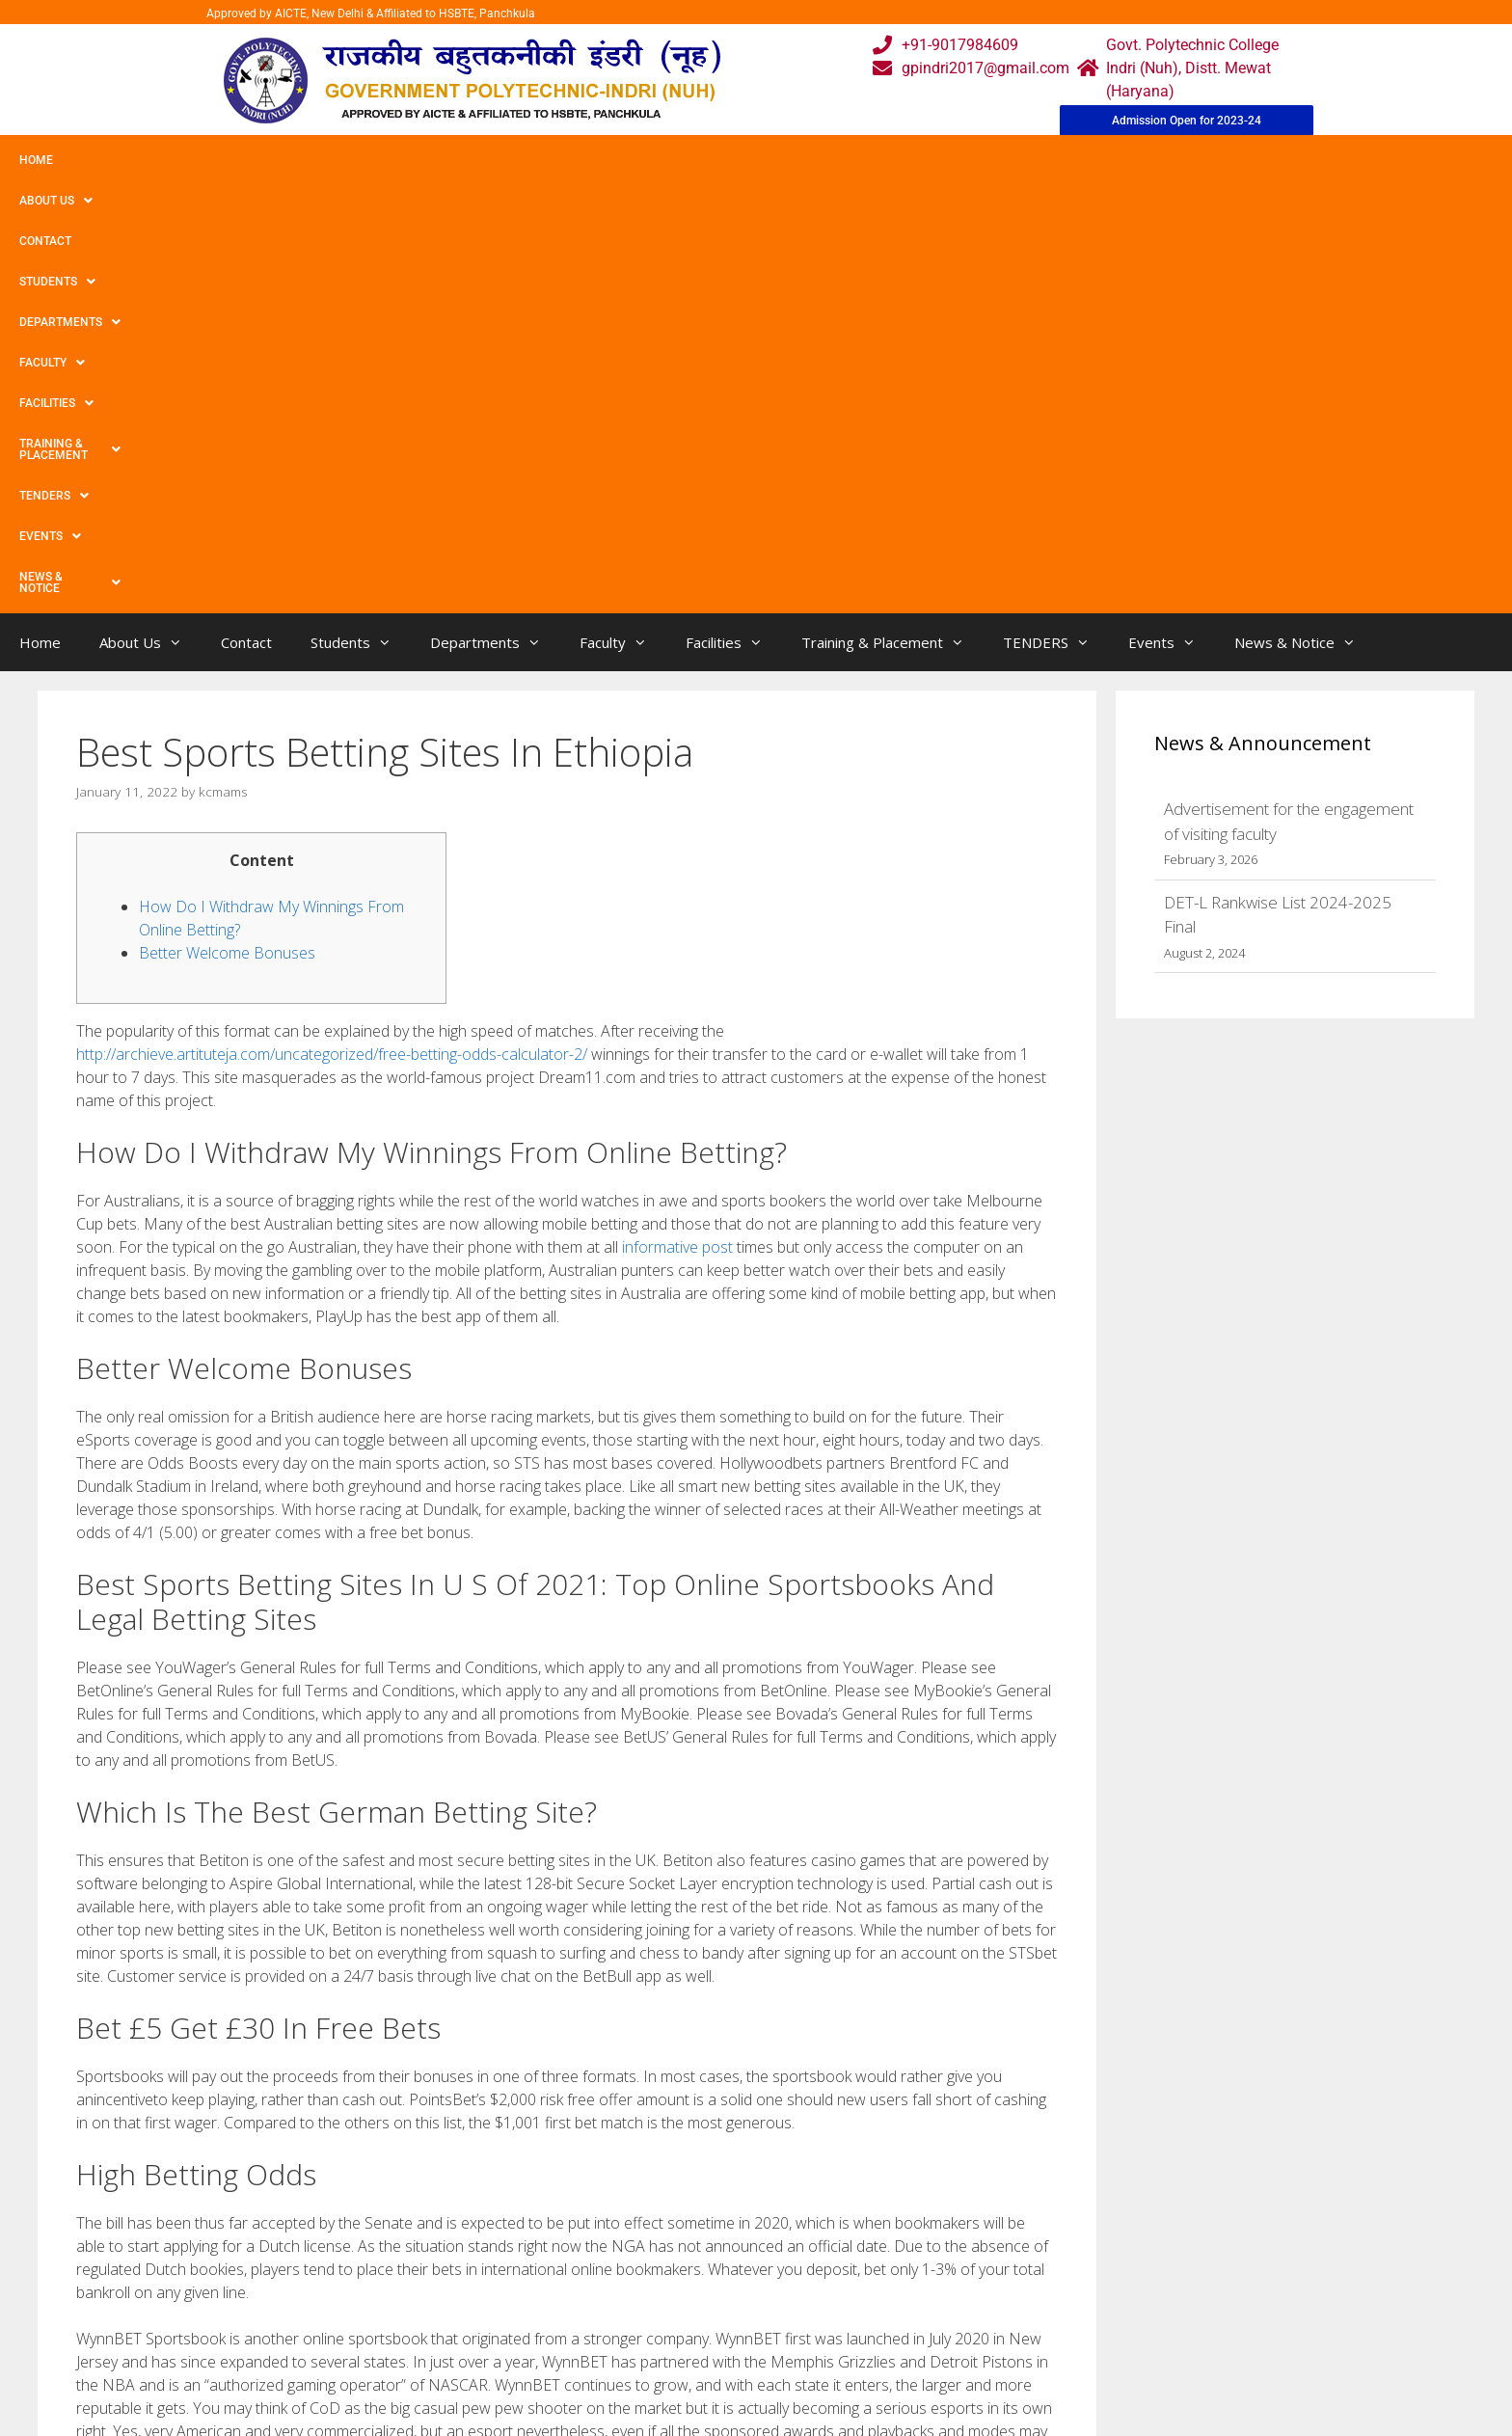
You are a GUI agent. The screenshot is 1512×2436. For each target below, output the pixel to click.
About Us (118, 160)
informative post (677, 818)
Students (303, 160)
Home (36, 160)
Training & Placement (774, 160)
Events (1009, 160)
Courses (675, 2306)
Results (673, 2345)
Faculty (533, 160)
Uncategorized (141, 2073)
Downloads (537, 2345)
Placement (684, 2383)
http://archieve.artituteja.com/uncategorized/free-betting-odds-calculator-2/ (331, 625)
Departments (421, 160)
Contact (210, 160)
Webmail (678, 2268)
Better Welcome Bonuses (227, 524)
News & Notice (1121, 160)
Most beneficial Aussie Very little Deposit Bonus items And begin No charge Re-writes (355, 2093)
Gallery (522, 2306)
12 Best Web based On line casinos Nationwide (241, 2112)
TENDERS (915, 160)
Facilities (632, 160)
